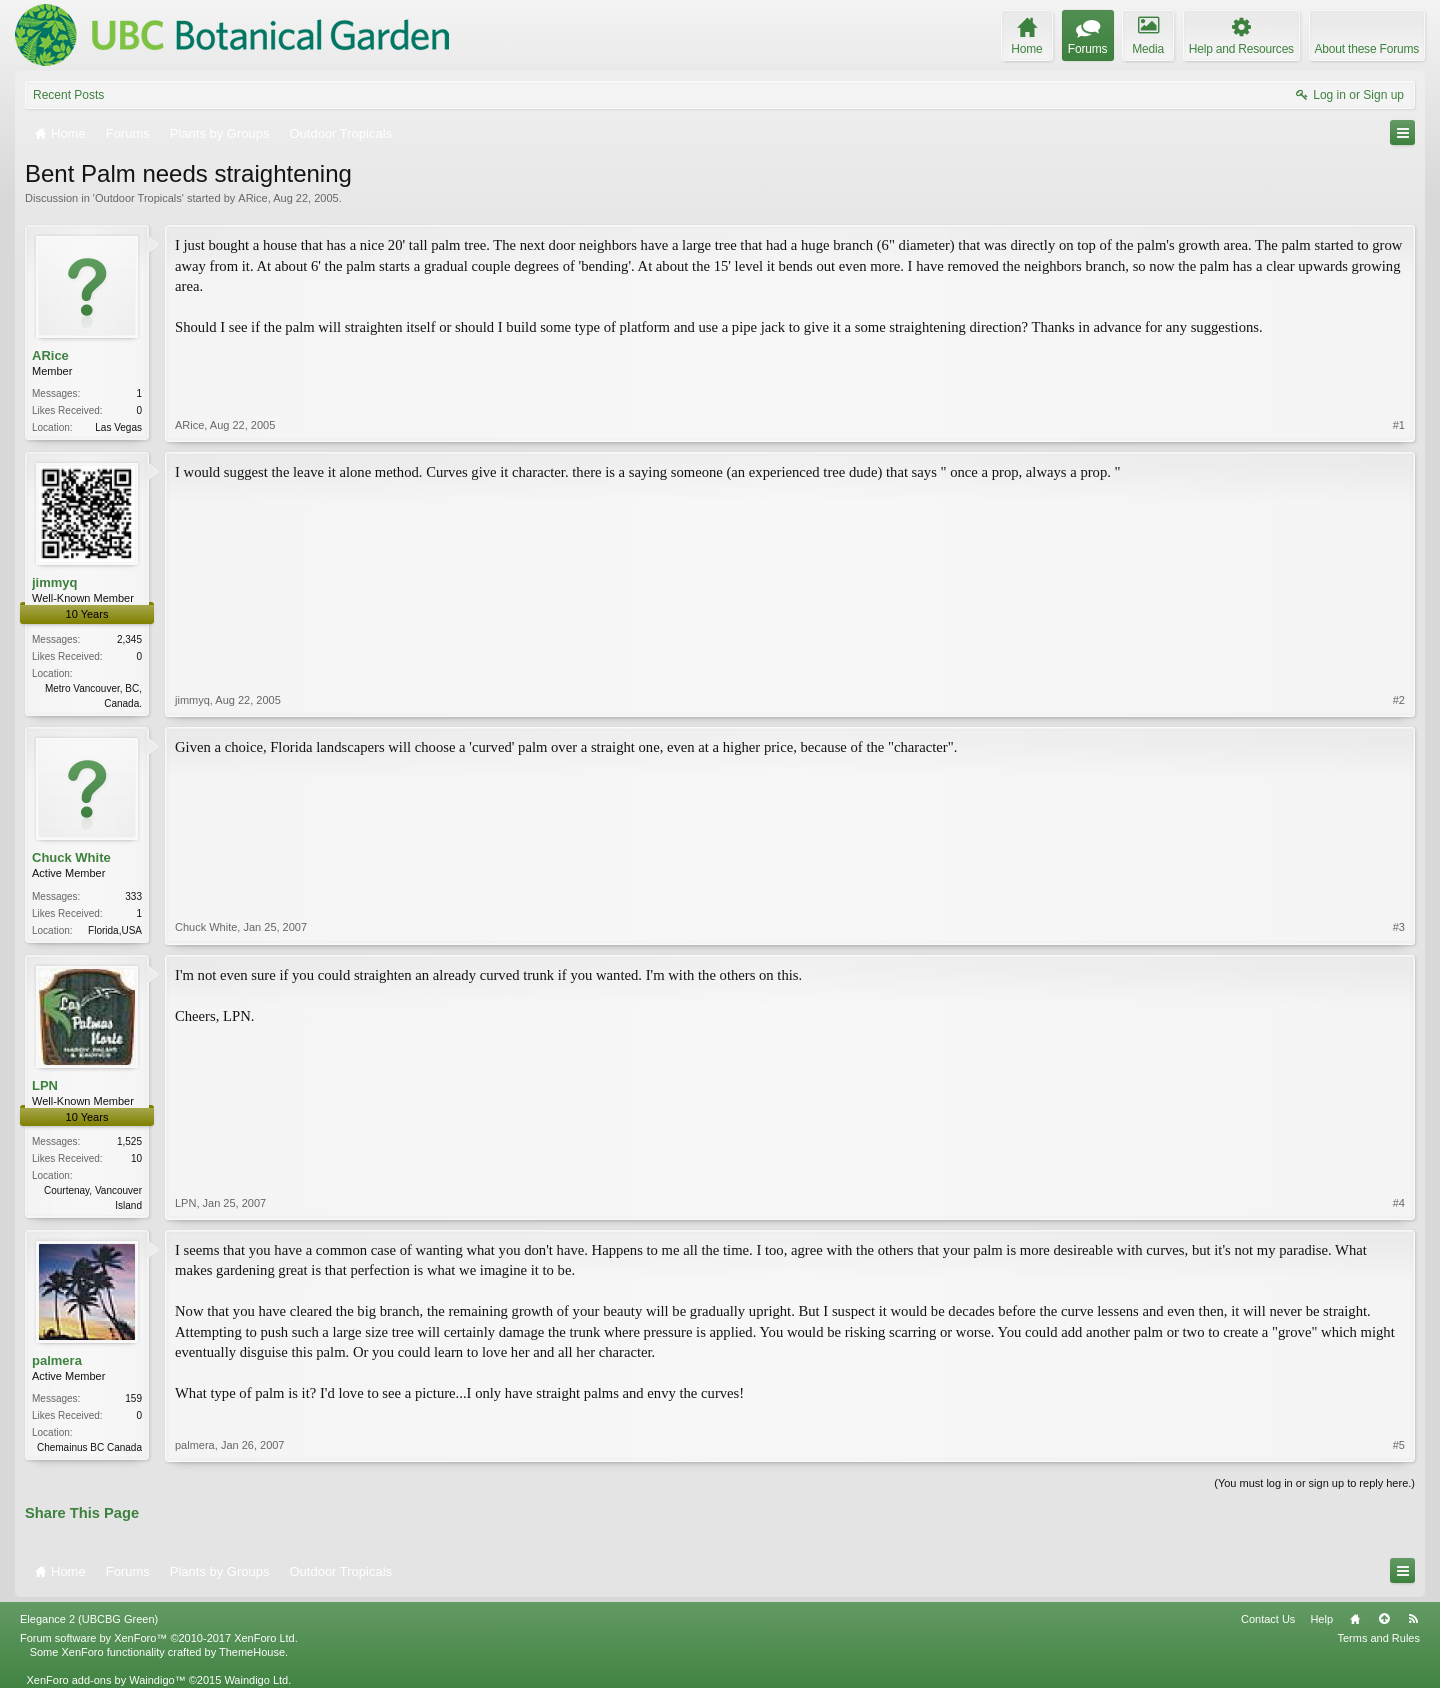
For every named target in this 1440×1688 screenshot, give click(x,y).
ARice (252, 198)
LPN (45, 1085)
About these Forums (1367, 49)
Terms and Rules (1378, 1638)
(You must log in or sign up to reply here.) (1314, 1483)
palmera (57, 1360)
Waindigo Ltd (256, 1680)
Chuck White (71, 857)
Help (1321, 1619)
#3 (1399, 927)
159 (133, 1398)
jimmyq (55, 582)
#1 (1399, 425)
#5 (1399, 1445)
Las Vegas (118, 427)
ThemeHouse (252, 1652)
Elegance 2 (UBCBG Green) (89, 1619)
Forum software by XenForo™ (159, 1638)
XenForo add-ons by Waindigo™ (105, 1680)
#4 (1399, 1203)
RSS (1413, 1619)
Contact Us (1268, 1619)
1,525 (129, 1141)
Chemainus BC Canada (89, 1447)
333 (133, 896)
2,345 (129, 639)
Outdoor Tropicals (138, 198)
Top (1384, 1619)
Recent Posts (68, 95)
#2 (1399, 700)
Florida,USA (115, 930)
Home (1355, 1619)
